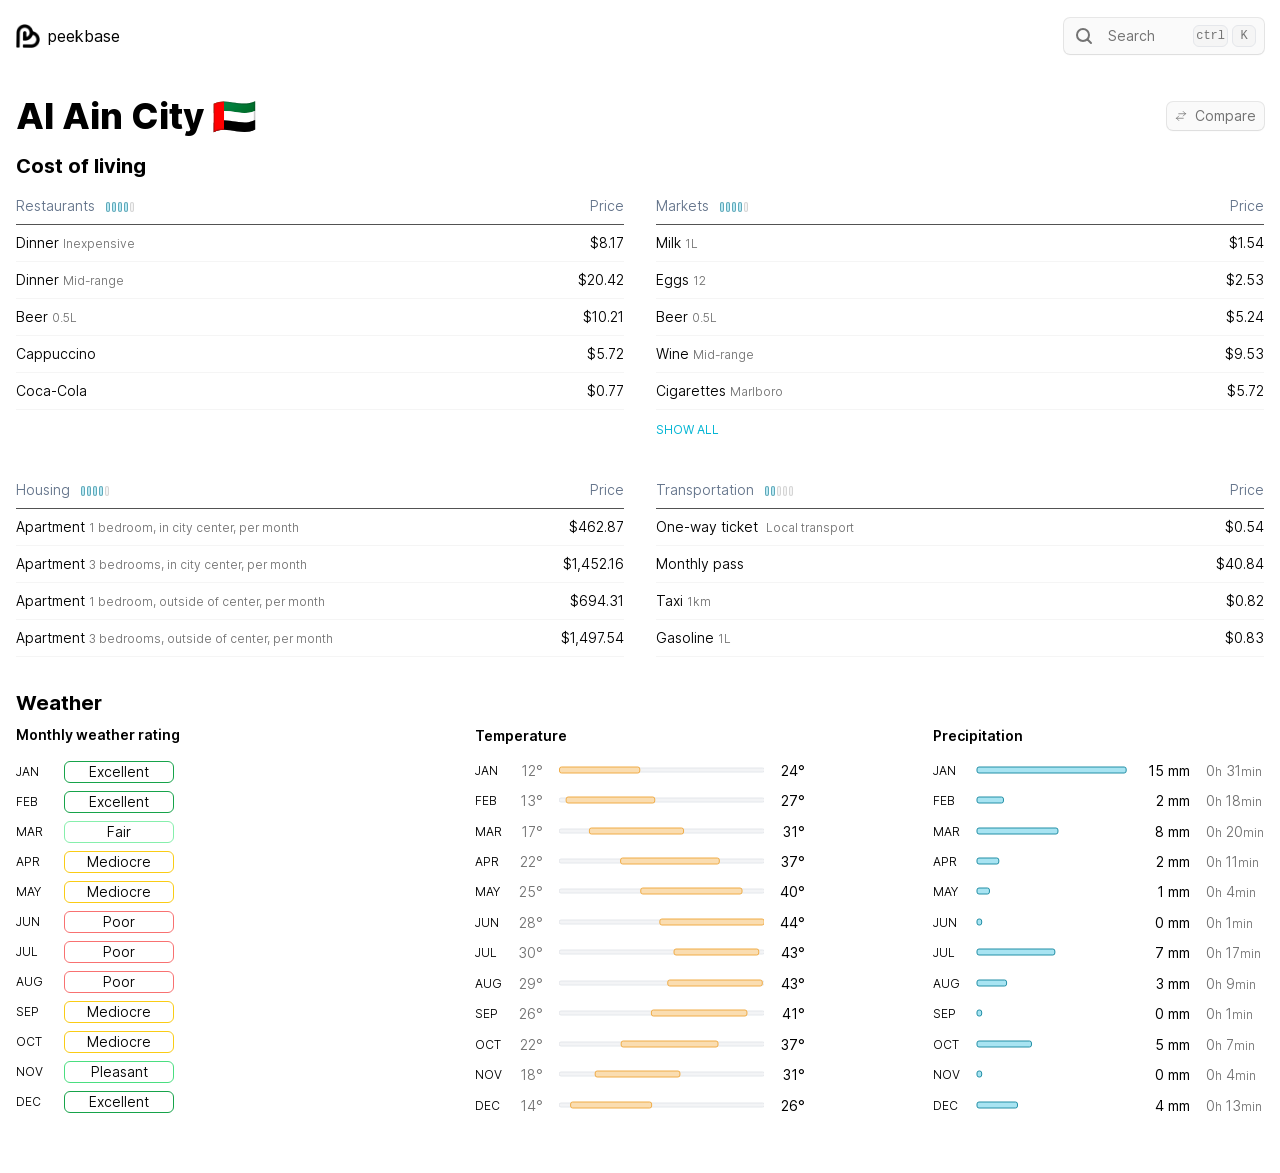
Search (1164, 36)
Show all (687, 429)
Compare (1215, 115)
